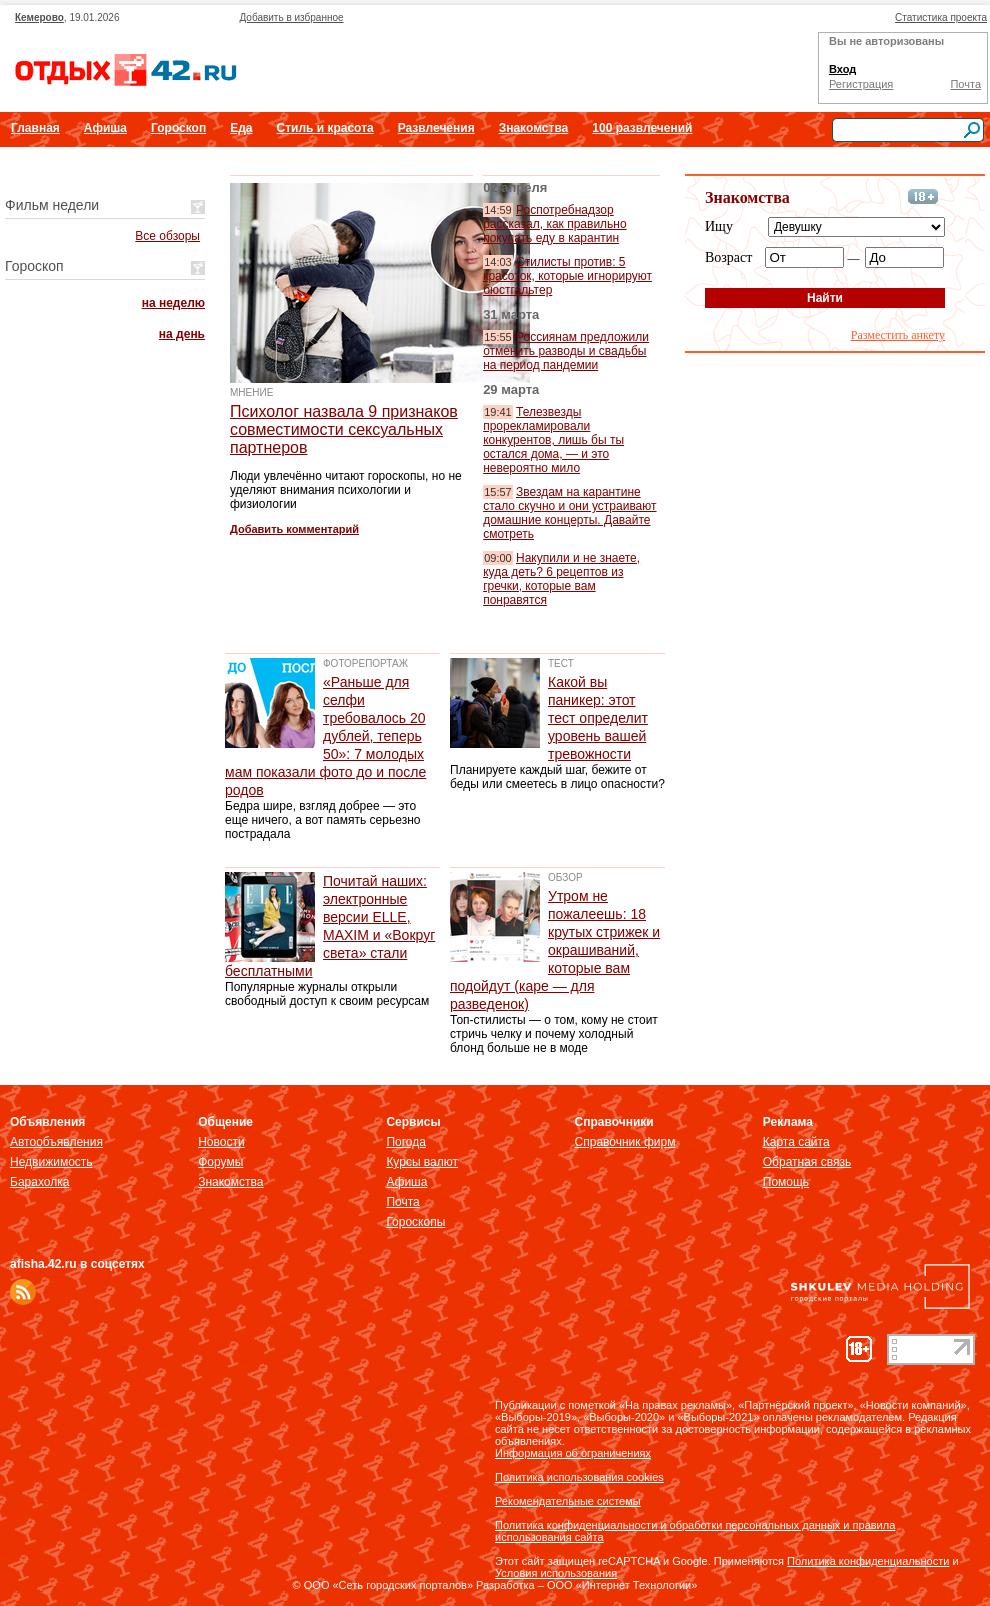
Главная (35, 128)
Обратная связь (807, 1162)
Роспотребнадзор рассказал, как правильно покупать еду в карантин (555, 224)
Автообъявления (56, 1142)
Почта (965, 84)
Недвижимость (51, 1162)
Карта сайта (796, 1142)
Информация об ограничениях (573, 1453)
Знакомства (534, 128)
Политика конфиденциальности (868, 1561)
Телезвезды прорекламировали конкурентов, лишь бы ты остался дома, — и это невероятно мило (553, 440)
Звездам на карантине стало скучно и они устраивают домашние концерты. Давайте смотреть (569, 513)
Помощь (786, 1182)
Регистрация (861, 84)
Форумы (220, 1162)
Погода (406, 1142)
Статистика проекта (941, 17)
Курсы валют (422, 1162)
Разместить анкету (898, 335)
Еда (241, 128)
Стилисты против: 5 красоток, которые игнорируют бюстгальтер (567, 276)
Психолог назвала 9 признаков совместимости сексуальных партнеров (344, 429)
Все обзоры (167, 236)
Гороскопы (415, 1222)
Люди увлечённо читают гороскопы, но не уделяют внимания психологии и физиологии (346, 490)
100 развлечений (642, 128)
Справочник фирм (625, 1142)
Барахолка (39, 1182)
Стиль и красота (324, 128)
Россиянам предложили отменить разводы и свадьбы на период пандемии (566, 351)
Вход (842, 69)
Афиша (105, 128)
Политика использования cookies (579, 1477)
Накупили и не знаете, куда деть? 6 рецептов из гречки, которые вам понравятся (561, 579)
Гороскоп (178, 128)
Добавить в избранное (291, 17)
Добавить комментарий (294, 529)
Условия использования (556, 1573)
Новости (221, 1142)
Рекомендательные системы (568, 1501)
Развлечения (436, 128)
